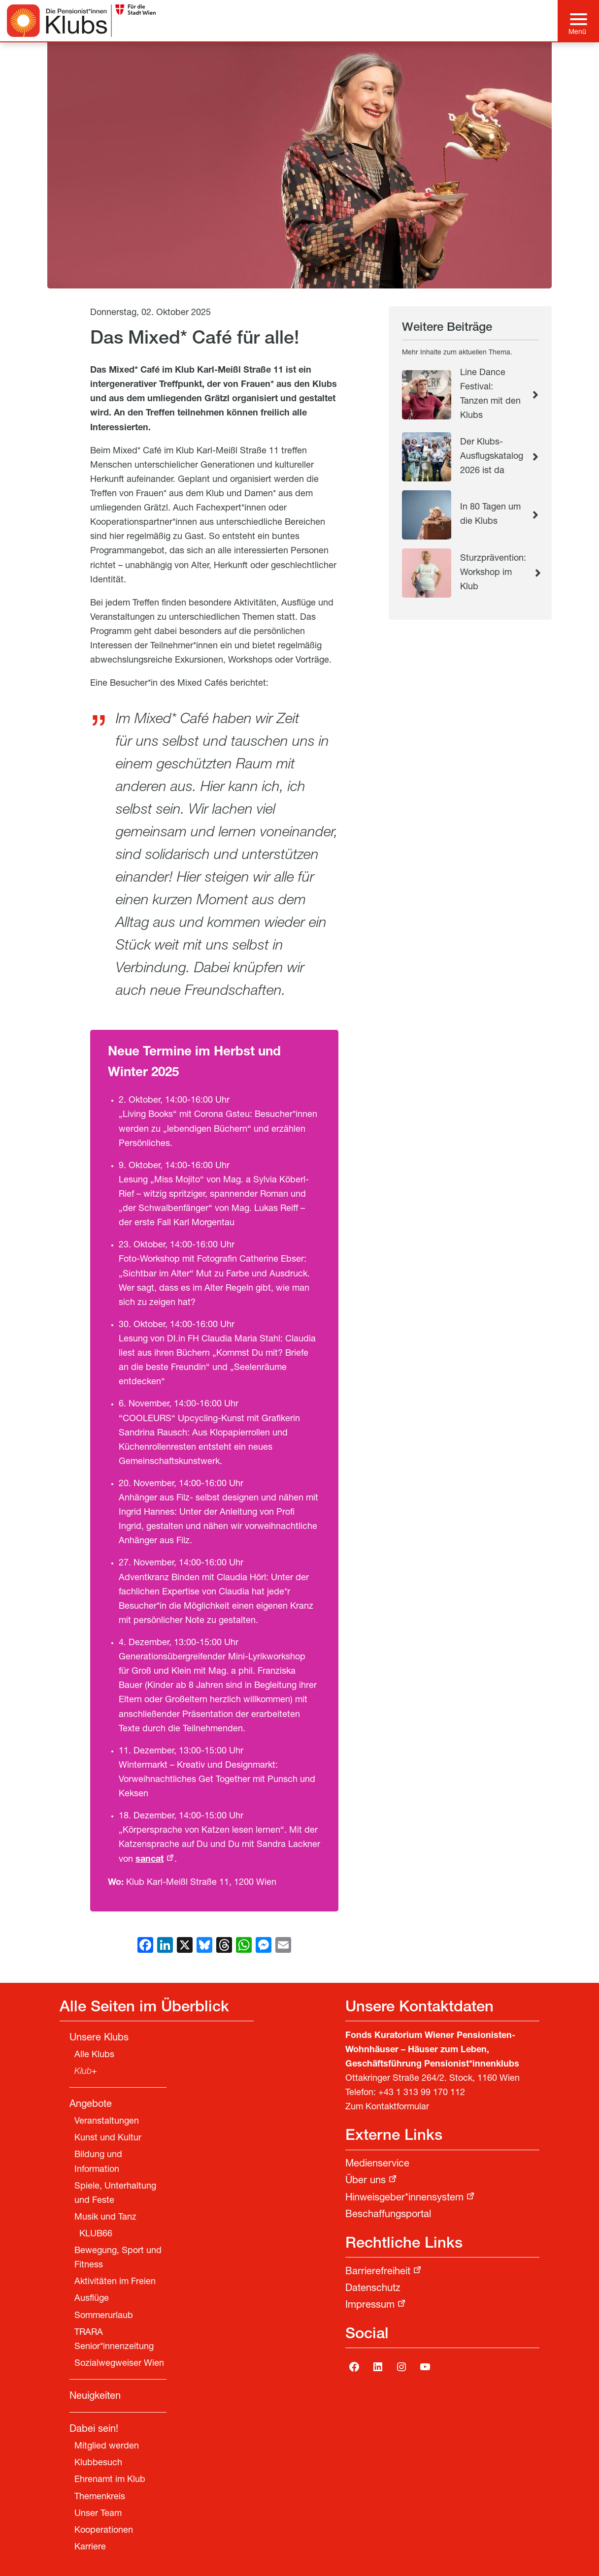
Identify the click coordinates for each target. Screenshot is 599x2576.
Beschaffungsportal (388, 2215)
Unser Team (98, 2514)
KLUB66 (95, 2234)
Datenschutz (372, 2289)
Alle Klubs (94, 2055)
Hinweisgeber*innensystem (404, 2198)
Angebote (90, 2105)
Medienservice (377, 2164)
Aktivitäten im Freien (115, 2282)
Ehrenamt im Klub (109, 2480)
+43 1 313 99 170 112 (421, 2093)
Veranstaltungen (106, 2121)
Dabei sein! (93, 2430)
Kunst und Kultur (107, 2138)
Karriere (90, 2547)
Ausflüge (91, 2298)
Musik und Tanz (105, 2217)
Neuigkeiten (95, 2397)
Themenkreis (99, 2497)
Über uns (365, 2181)
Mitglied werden (106, 2446)
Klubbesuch (98, 2463)
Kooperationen (103, 2530)
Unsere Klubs (99, 2038)
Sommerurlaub (103, 2316)
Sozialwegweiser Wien (119, 2363)
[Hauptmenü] (578, 20)
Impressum (370, 2306)
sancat (149, 1859)
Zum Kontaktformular (387, 2107)
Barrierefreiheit (377, 2272)
